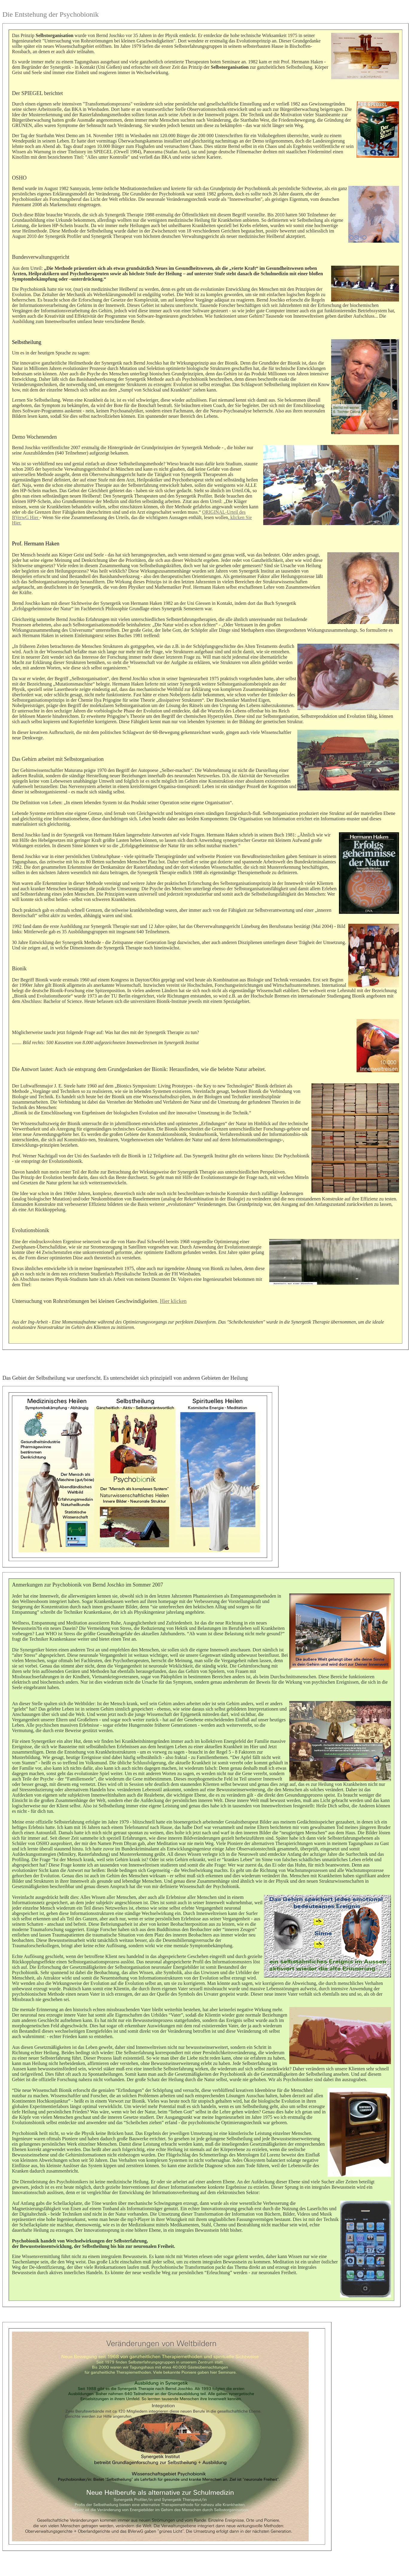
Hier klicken (173, 1301)
